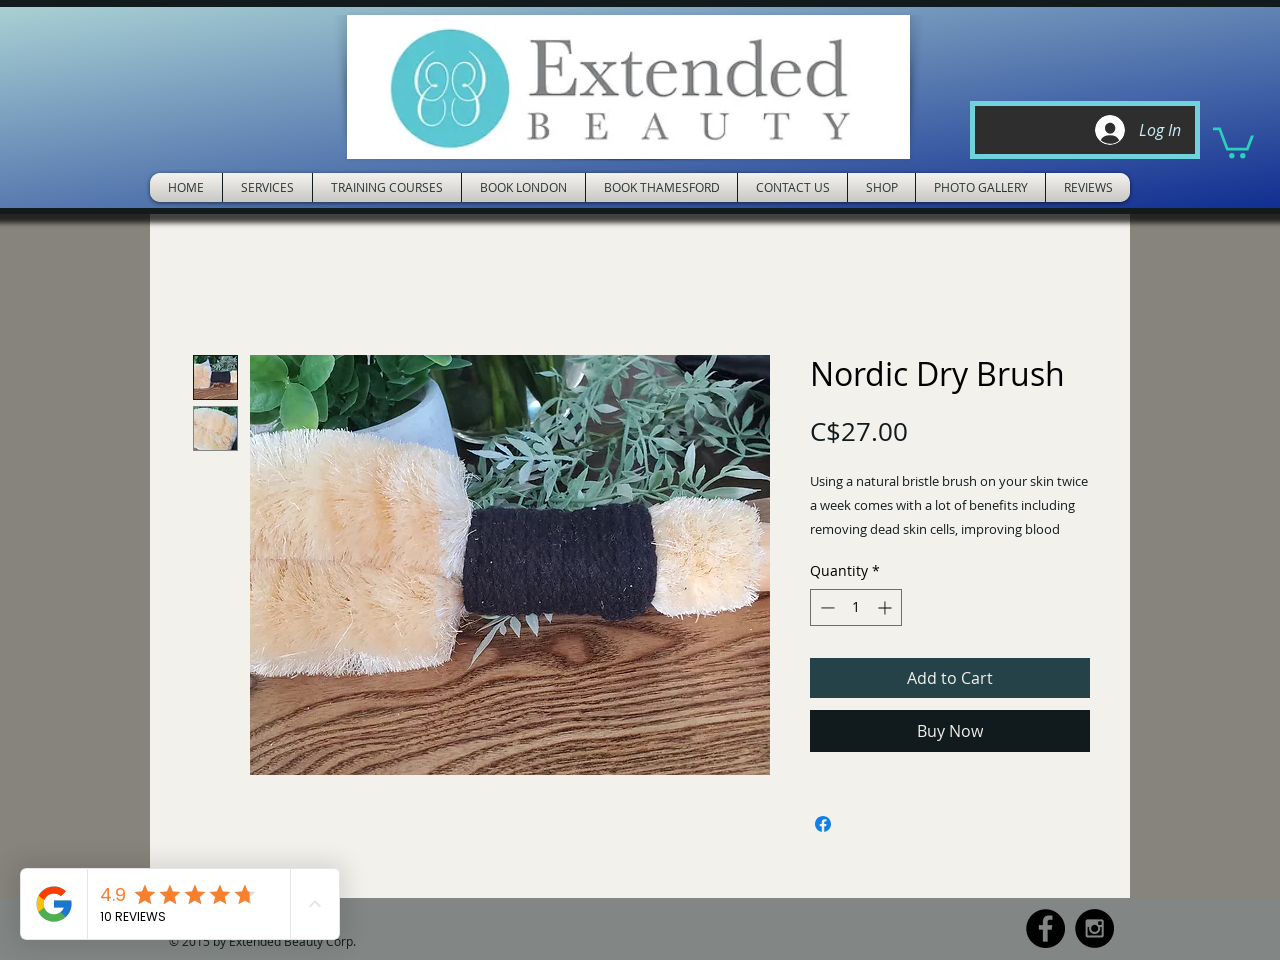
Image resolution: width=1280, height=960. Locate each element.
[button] (1233, 141)
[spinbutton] (856, 607)
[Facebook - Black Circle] (1045, 928)
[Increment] (886, 607)
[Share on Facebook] (823, 824)
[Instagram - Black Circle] (1094, 928)
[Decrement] (825, 607)
